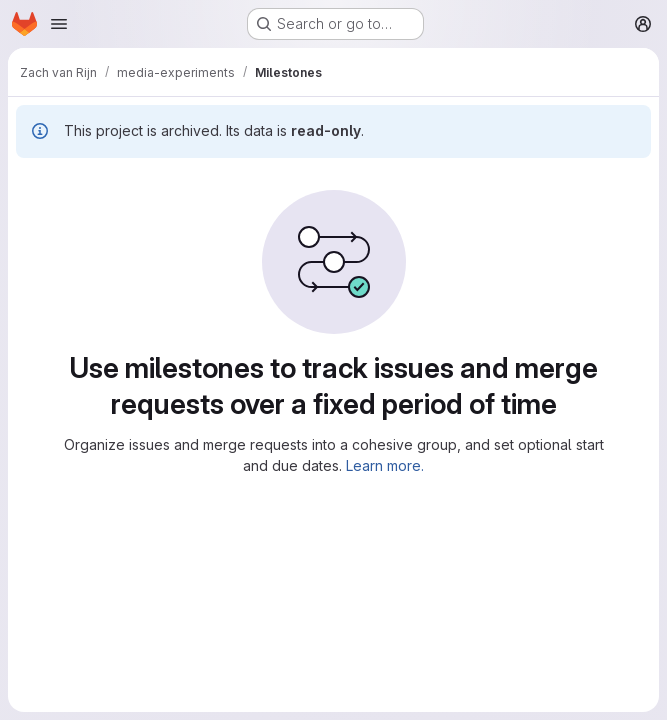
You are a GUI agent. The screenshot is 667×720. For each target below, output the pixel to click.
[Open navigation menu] (59, 24)
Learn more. (385, 465)
